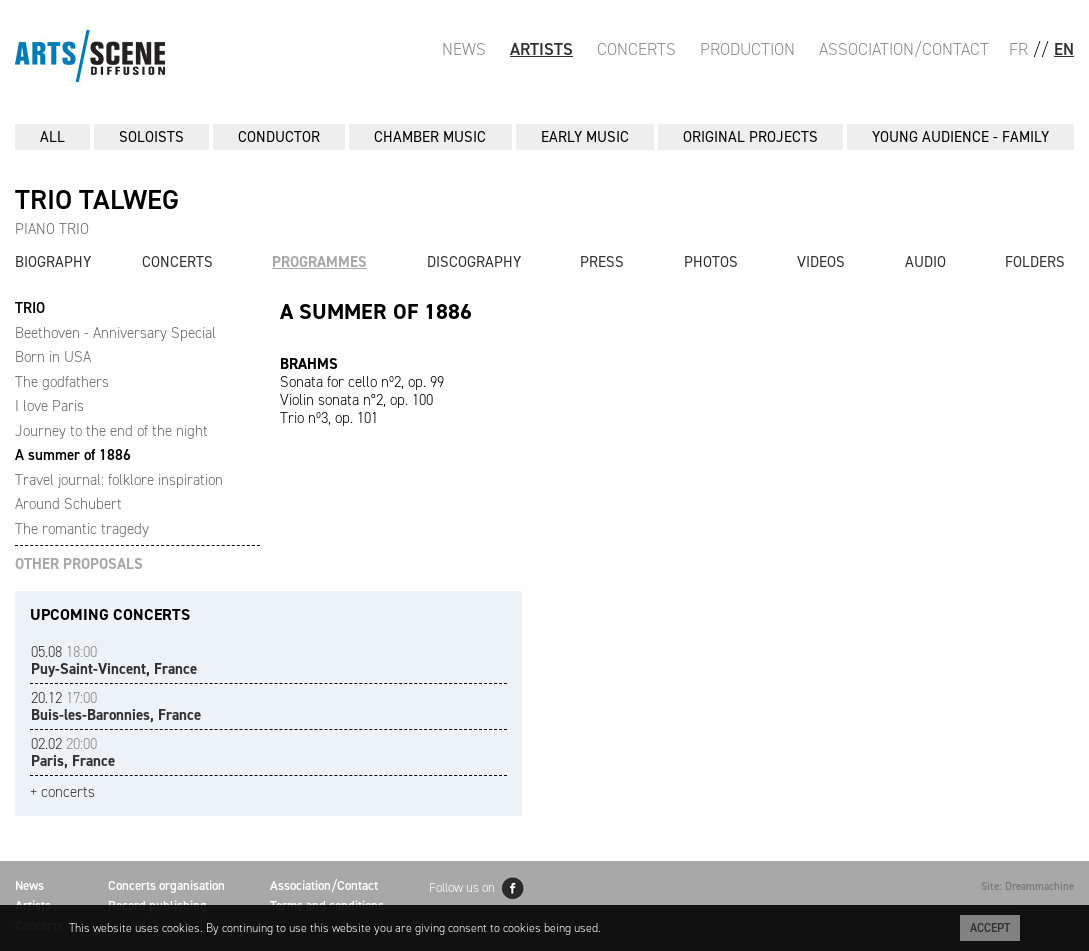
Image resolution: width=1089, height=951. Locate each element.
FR (1018, 49)
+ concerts (62, 792)
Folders (1035, 262)
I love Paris (49, 406)
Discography (474, 262)
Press (602, 262)
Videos (821, 262)
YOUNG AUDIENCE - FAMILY (960, 137)
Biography (53, 262)
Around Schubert (68, 504)
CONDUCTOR (279, 137)
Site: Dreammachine (1027, 886)
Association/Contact (904, 49)
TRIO (30, 308)
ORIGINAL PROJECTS (750, 137)
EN (1064, 49)
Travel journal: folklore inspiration (119, 480)
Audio (925, 262)
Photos (711, 262)
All (52, 137)
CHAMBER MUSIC (430, 137)
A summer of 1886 (73, 455)
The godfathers (62, 382)
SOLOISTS (151, 137)
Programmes (319, 262)
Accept (990, 928)
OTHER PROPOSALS (79, 564)
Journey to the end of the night (111, 431)
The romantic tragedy (82, 529)
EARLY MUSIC (585, 137)
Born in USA (53, 357)
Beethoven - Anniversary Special (115, 333)
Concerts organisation (166, 885)
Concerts (636, 49)
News (464, 49)
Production (747, 49)
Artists (541, 49)
